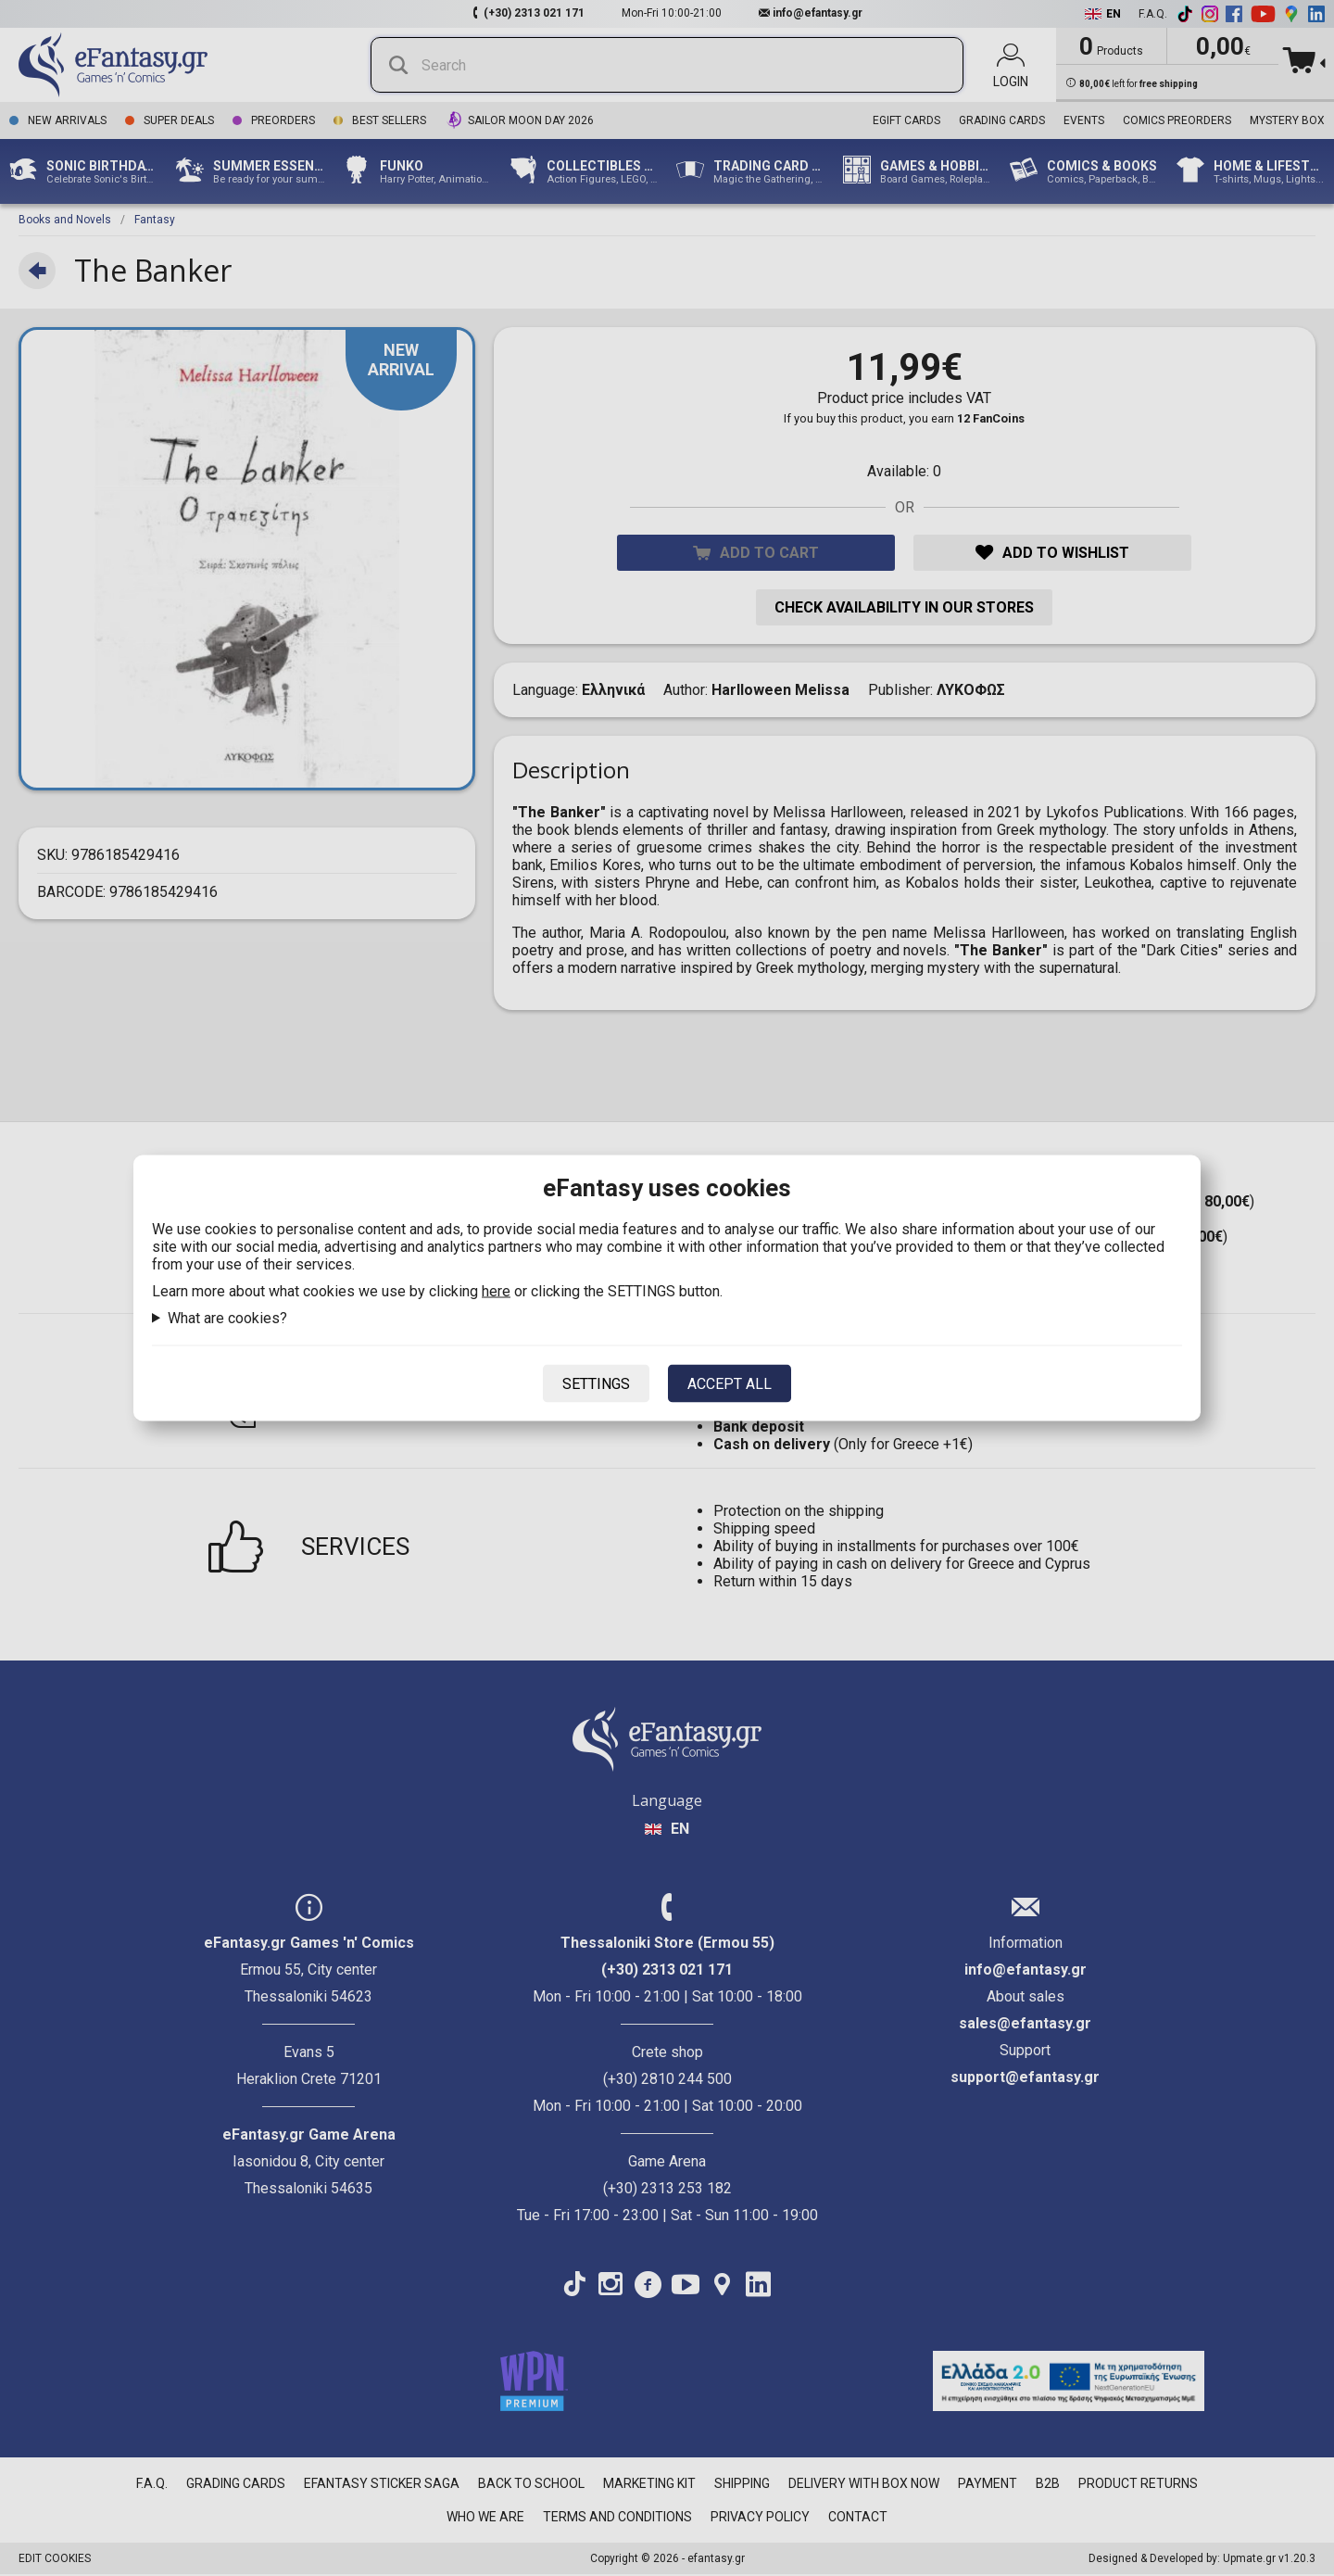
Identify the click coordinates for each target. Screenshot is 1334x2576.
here (496, 1291)
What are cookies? (227, 1318)
